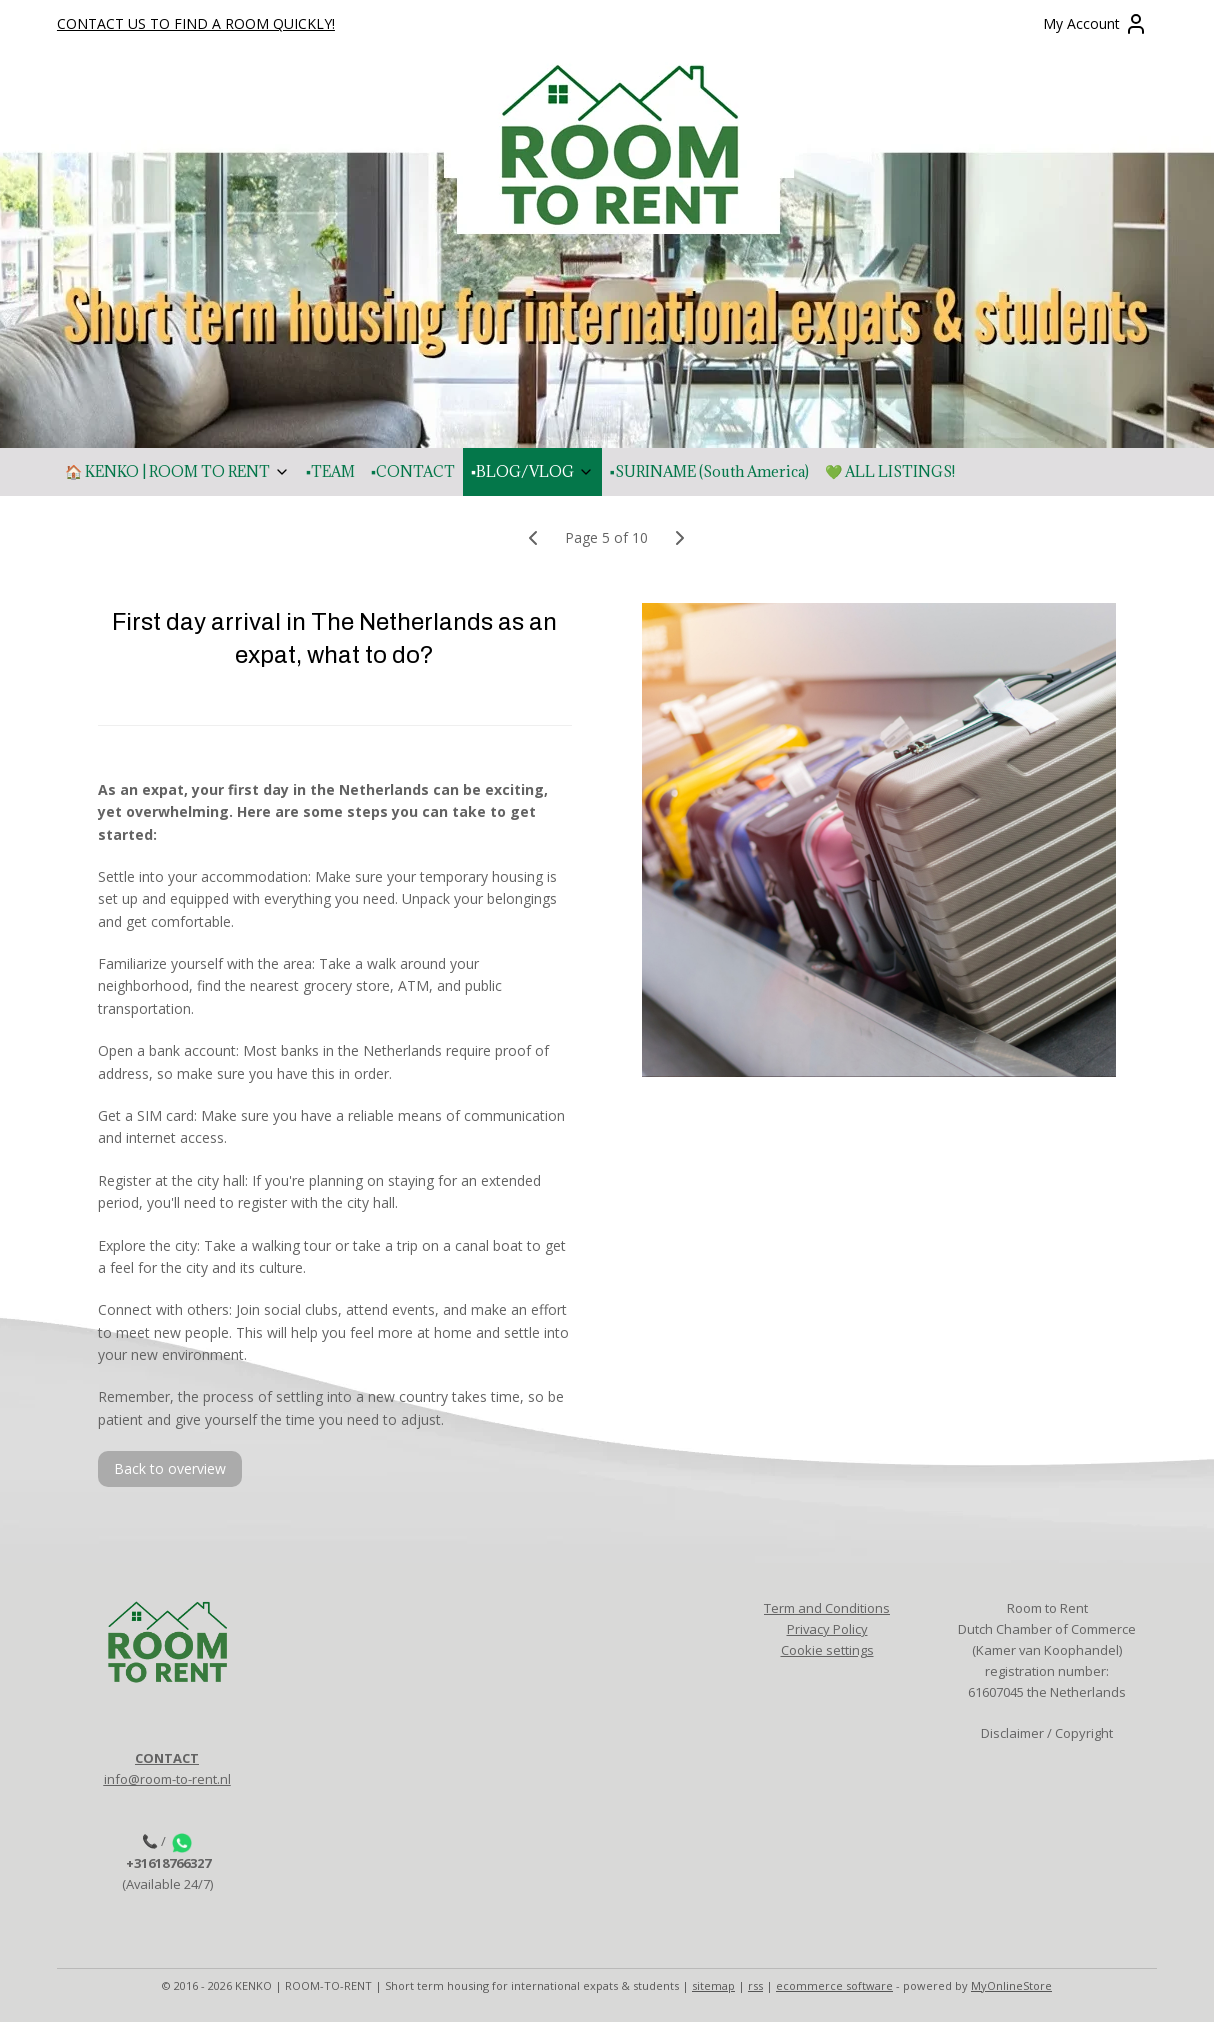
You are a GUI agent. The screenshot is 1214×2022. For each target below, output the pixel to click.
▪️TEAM (330, 471)
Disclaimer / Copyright (1047, 1733)
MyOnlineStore (1011, 1985)
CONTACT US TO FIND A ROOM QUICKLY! (196, 23)
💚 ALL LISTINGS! (890, 471)
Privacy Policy (827, 1629)
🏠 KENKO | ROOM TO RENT (177, 471)
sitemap (713, 1985)
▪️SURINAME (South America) (709, 471)
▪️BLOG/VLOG (532, 471)
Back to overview (170, 1468)
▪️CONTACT (413, 471)
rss (755, 1985)
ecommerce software (834, 1985)
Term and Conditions (827, 1608)
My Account (1095, 24)
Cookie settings (827, 1650)
